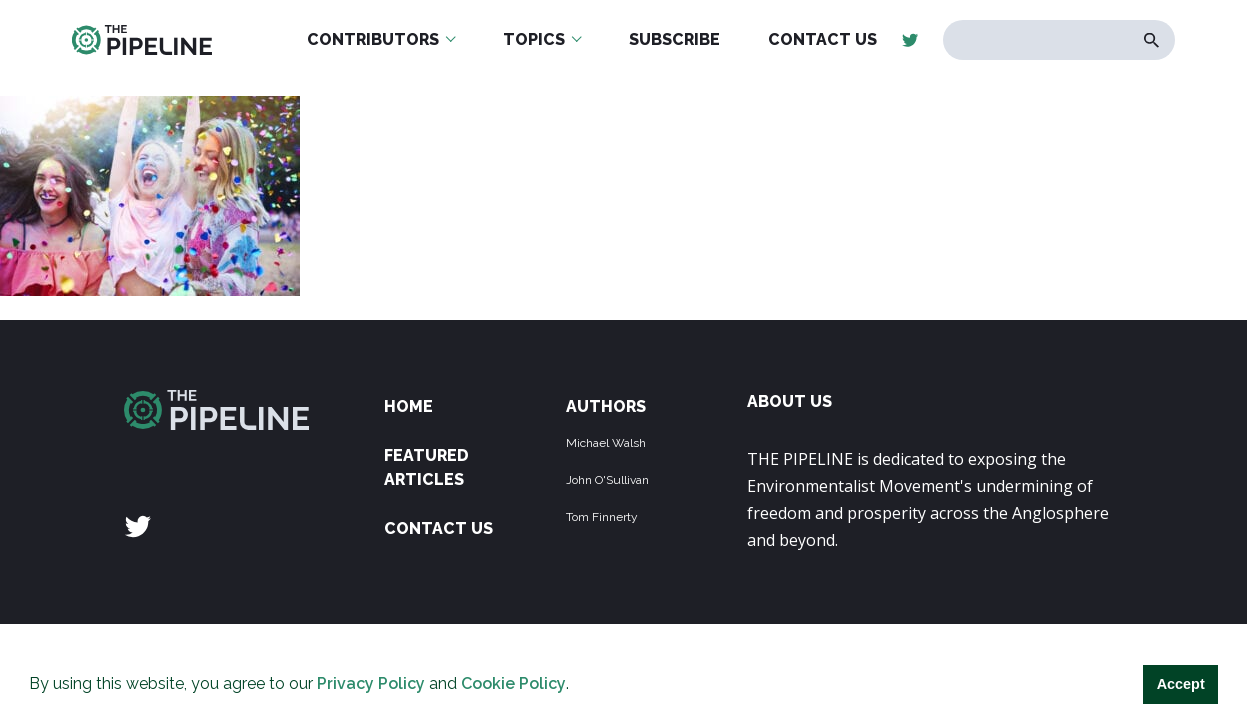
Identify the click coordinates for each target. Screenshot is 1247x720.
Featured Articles (426, 467)
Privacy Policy (371, 683)
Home (408, 406)
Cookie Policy (513, 683)
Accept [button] (1181, 684)
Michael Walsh (606, 443)
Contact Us (438, 528)
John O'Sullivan (607, 480)
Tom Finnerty (602, 517)
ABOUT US (789, 401)
